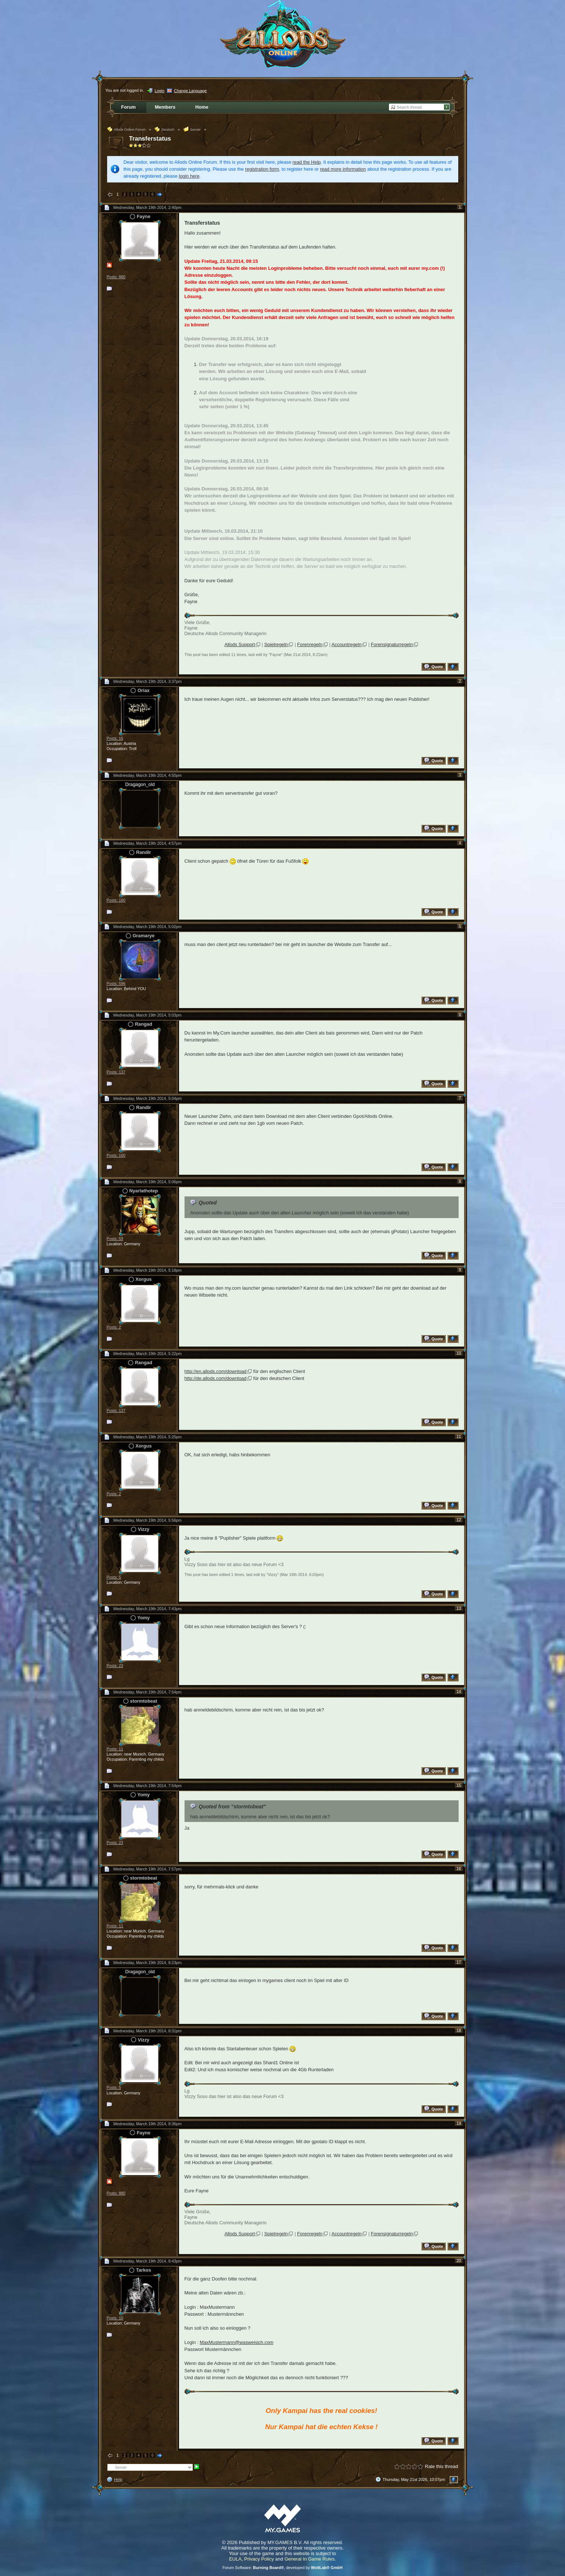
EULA (235, 2559)
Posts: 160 (116, 900)
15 (458, 1785)
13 (458, 1608)
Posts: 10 (115, 2318)
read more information (343, 169)
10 (458, 1353)
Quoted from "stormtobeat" (232, 1806)
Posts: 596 (116, 983)
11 (458, 1436)
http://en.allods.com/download (216, 1371)
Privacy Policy (259, 2559)
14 (458, 1691)
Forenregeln (309, 644)
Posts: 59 (115, 1238)
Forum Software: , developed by (282, 2567)
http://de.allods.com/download (216, 1378)
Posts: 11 (115, 1749)
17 (458, 1962)
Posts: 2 (114, 1327)
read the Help (306, 162)
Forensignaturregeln (392, 644)
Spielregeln (276, 644)
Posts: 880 (116, 277)
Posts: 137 (116, 1072)
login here (189, 176)
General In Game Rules (309, 2559)
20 (458, 2260)
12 (458, 1520)
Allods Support (240, 644)
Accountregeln (347, 644)
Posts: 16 (115, 738)
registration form (262, 169)
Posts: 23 (115, 1665)
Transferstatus (150, 138)
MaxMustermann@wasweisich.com (236, 2342)
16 (458, 1868)
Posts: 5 (114, 1577)
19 (458, 2123)
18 (458, 2030)
